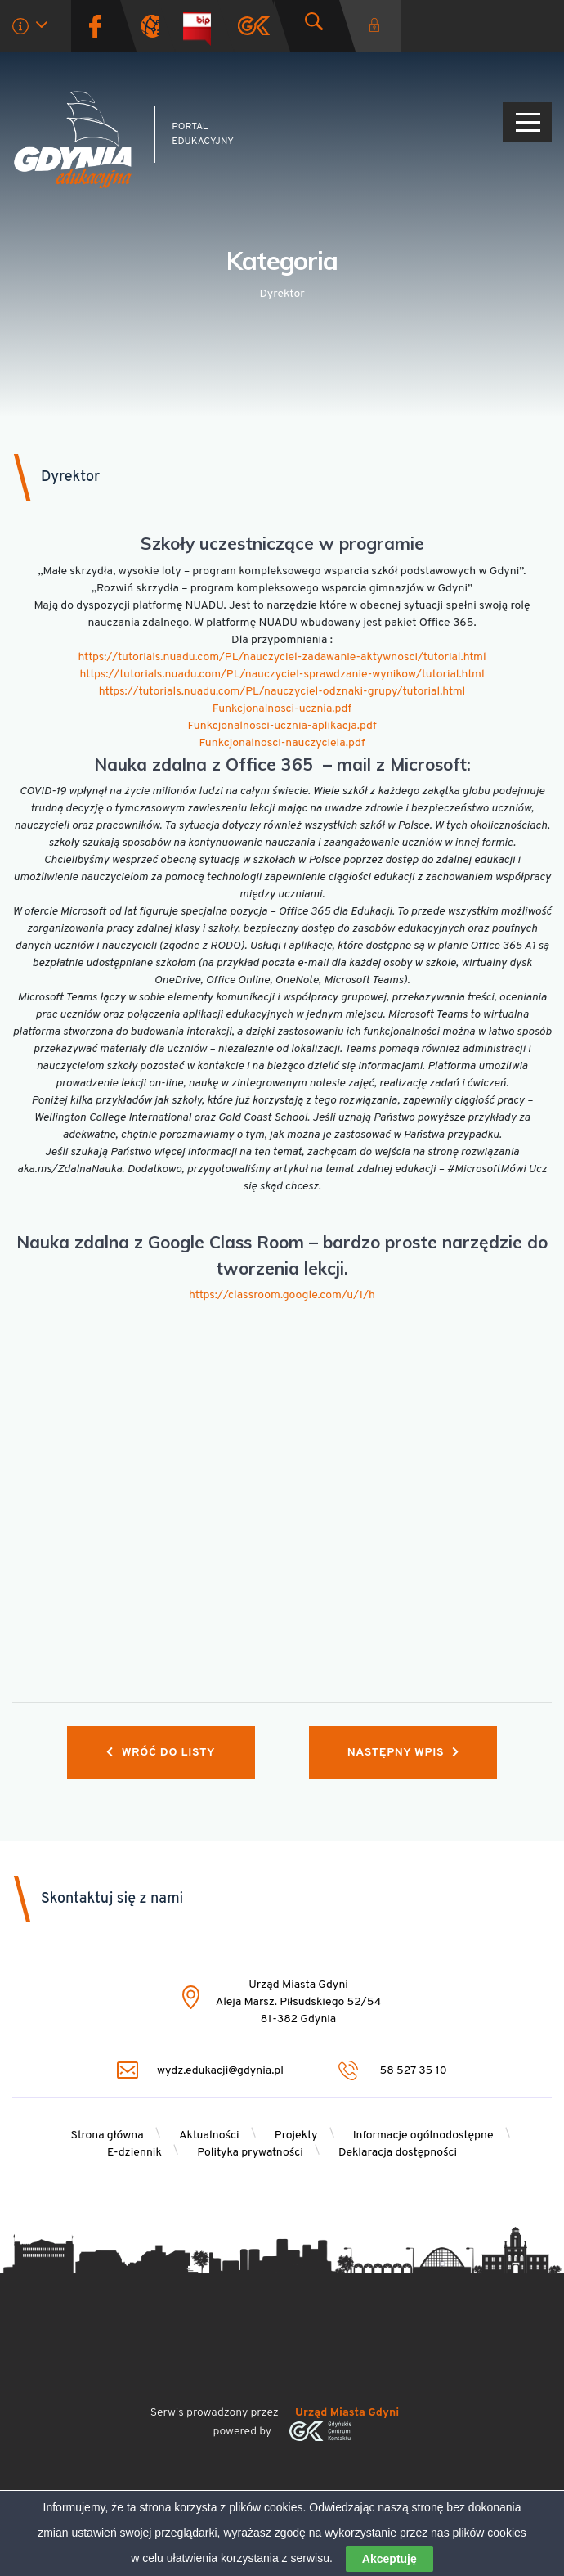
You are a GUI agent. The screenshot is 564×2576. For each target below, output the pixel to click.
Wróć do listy (160, 1753)
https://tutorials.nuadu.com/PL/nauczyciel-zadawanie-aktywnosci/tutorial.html (282, 657)
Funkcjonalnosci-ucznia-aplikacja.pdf (281, 726)
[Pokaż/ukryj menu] (527, 122)
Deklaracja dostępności (397, 2153)
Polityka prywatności (250, 2153)
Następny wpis (403, 1753)
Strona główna (106, 2135)
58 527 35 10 (392, 2071)
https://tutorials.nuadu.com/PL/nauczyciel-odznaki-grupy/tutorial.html (282, 692)
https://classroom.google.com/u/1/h (282, 1295)
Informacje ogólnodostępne (423, 2135)
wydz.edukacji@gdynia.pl (200, 2071)
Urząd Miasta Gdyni (347, 2413)
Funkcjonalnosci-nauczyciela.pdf (282, 743)
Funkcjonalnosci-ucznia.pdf (282, 709)
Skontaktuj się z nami (112, 1899)
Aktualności (209, 2135)
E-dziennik (134, 2153)
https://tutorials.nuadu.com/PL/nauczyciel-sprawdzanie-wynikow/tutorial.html (281, 674)
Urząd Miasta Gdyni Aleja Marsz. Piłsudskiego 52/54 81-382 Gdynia (299, 2002)
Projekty (296, 2135)
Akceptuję (389, 2558)
